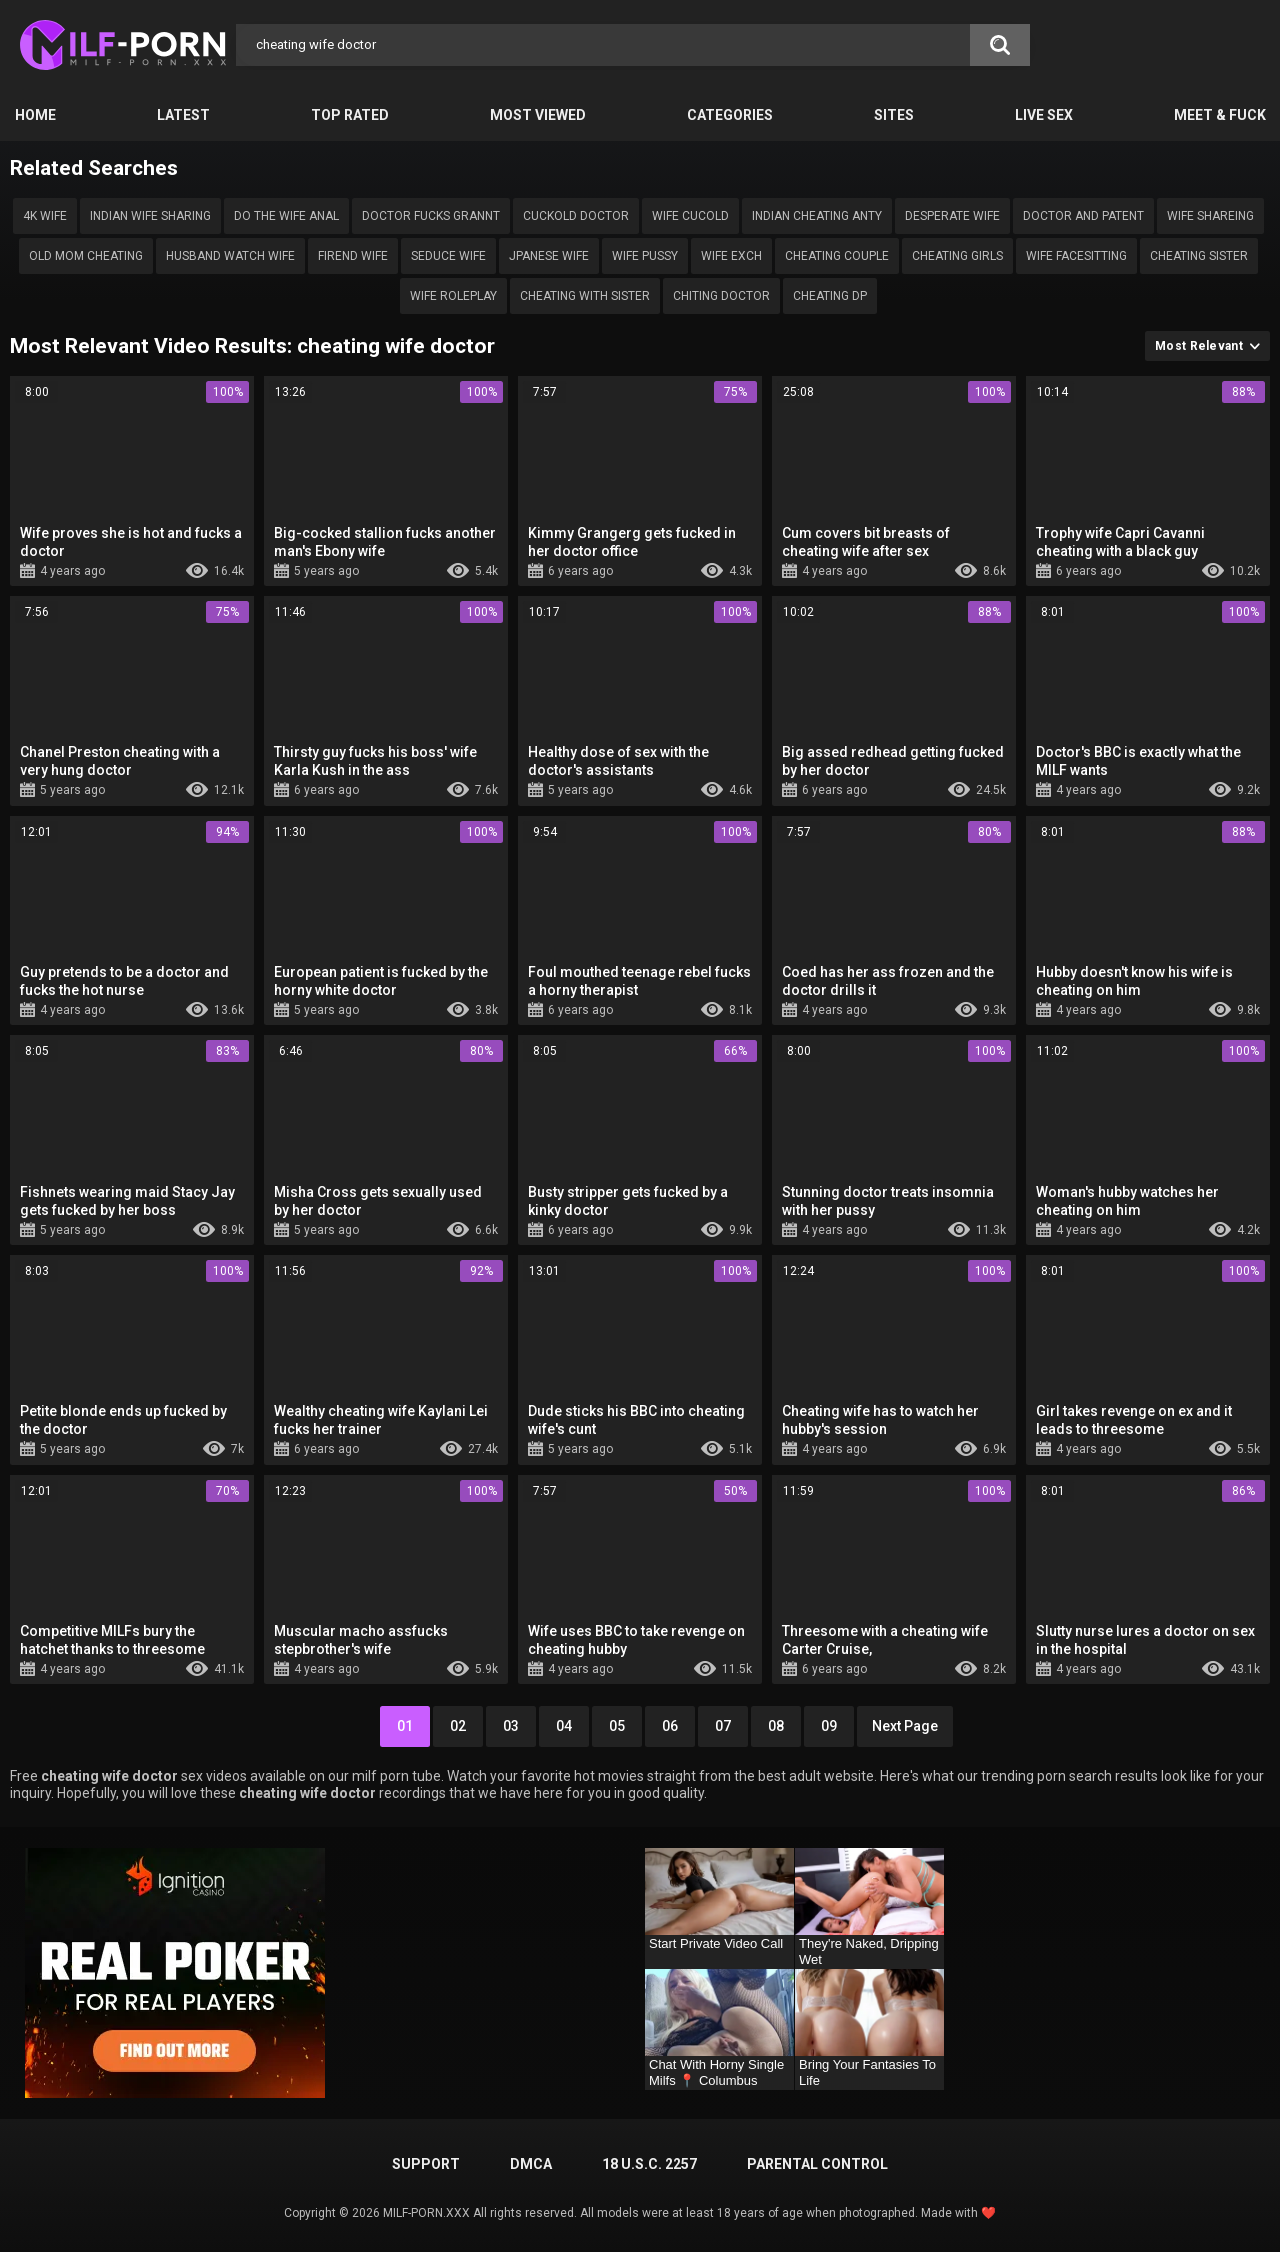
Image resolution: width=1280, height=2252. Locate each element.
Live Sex (1044, 115)
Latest (183, 115)
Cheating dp (830, 296)
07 (723, 1726)
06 (670, 1726)
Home (35, 115)
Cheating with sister (585, 296)
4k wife (45, 216)
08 (776, 1726)
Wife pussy (645, 256)
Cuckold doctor (576, 216)
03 (511, 1726)
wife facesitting (1076, 256)
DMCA (531, 2164)
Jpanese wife (549, 256)
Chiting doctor (721, 296)
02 (458, 1726)
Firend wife (353, 256)
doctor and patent (1083, 216)
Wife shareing (1210, 216)
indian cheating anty (817, 216)
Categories (730, 115)
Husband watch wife (230, 256)
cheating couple (837, 256)
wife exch (731, 256)
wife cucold (690, 216)
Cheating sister (1199, 256)
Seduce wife (448, 256)
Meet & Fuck (1220, 115)
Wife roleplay (453, 296)
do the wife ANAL (286, 216)
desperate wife (952, 216)
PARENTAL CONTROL (817, 2164)
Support (426, 2164)
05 (617, 1726)
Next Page (905, 1726)
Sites (894, 115)
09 (829, 1726)
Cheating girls (957, 256)
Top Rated (350, 115)
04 (564, 1726)
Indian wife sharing (150, 216)
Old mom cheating (86, 256)
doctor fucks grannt (431, 216)
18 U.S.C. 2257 (649, 2164)
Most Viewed (538, 115)
